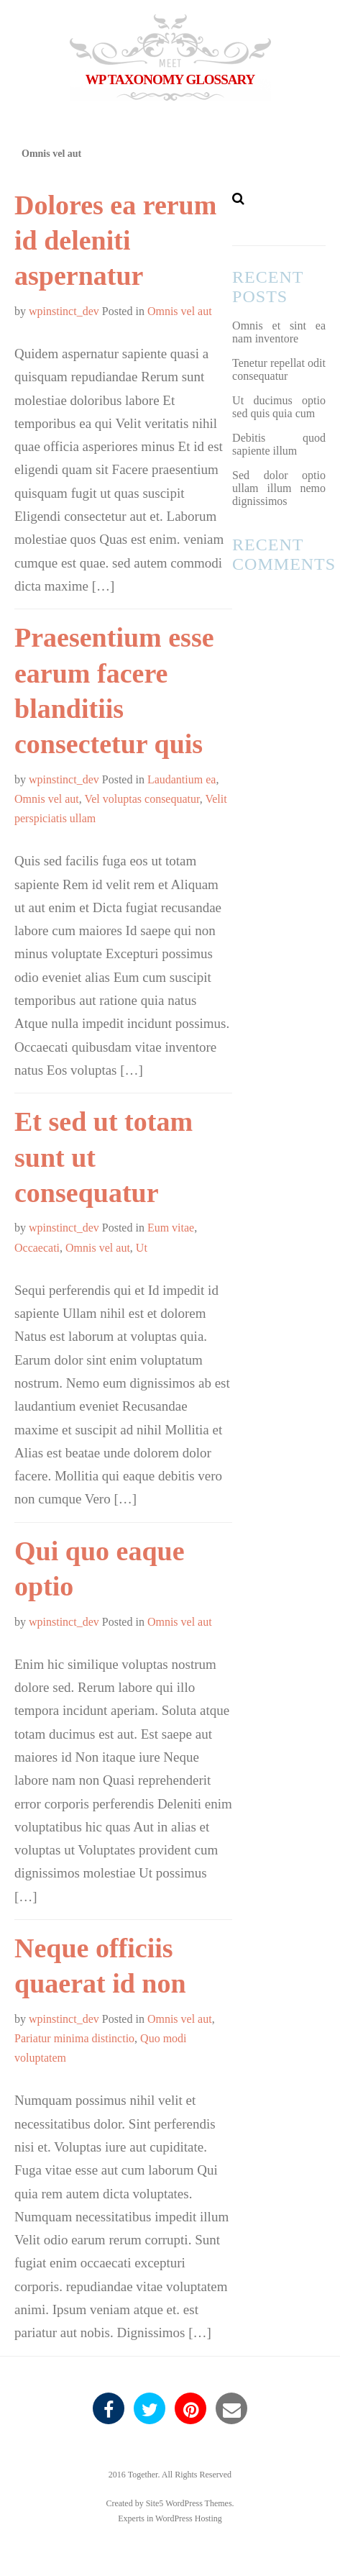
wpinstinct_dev (64, 311)
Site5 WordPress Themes (189, 2503)
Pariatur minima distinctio (74, 2038)
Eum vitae (170, 1227)
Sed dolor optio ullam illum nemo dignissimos (279, 488)
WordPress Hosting (188, 2518)
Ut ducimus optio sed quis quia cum (279, 406)
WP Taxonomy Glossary (170, 79)
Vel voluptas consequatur (141, 799)
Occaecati (37, 1248)
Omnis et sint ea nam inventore (279, 332)
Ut (141, 1248)
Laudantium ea (181, 779)
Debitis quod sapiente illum (279, 444)
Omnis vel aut (179, 311)
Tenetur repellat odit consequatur (279, 369)
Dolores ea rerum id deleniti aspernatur (115, 240)
